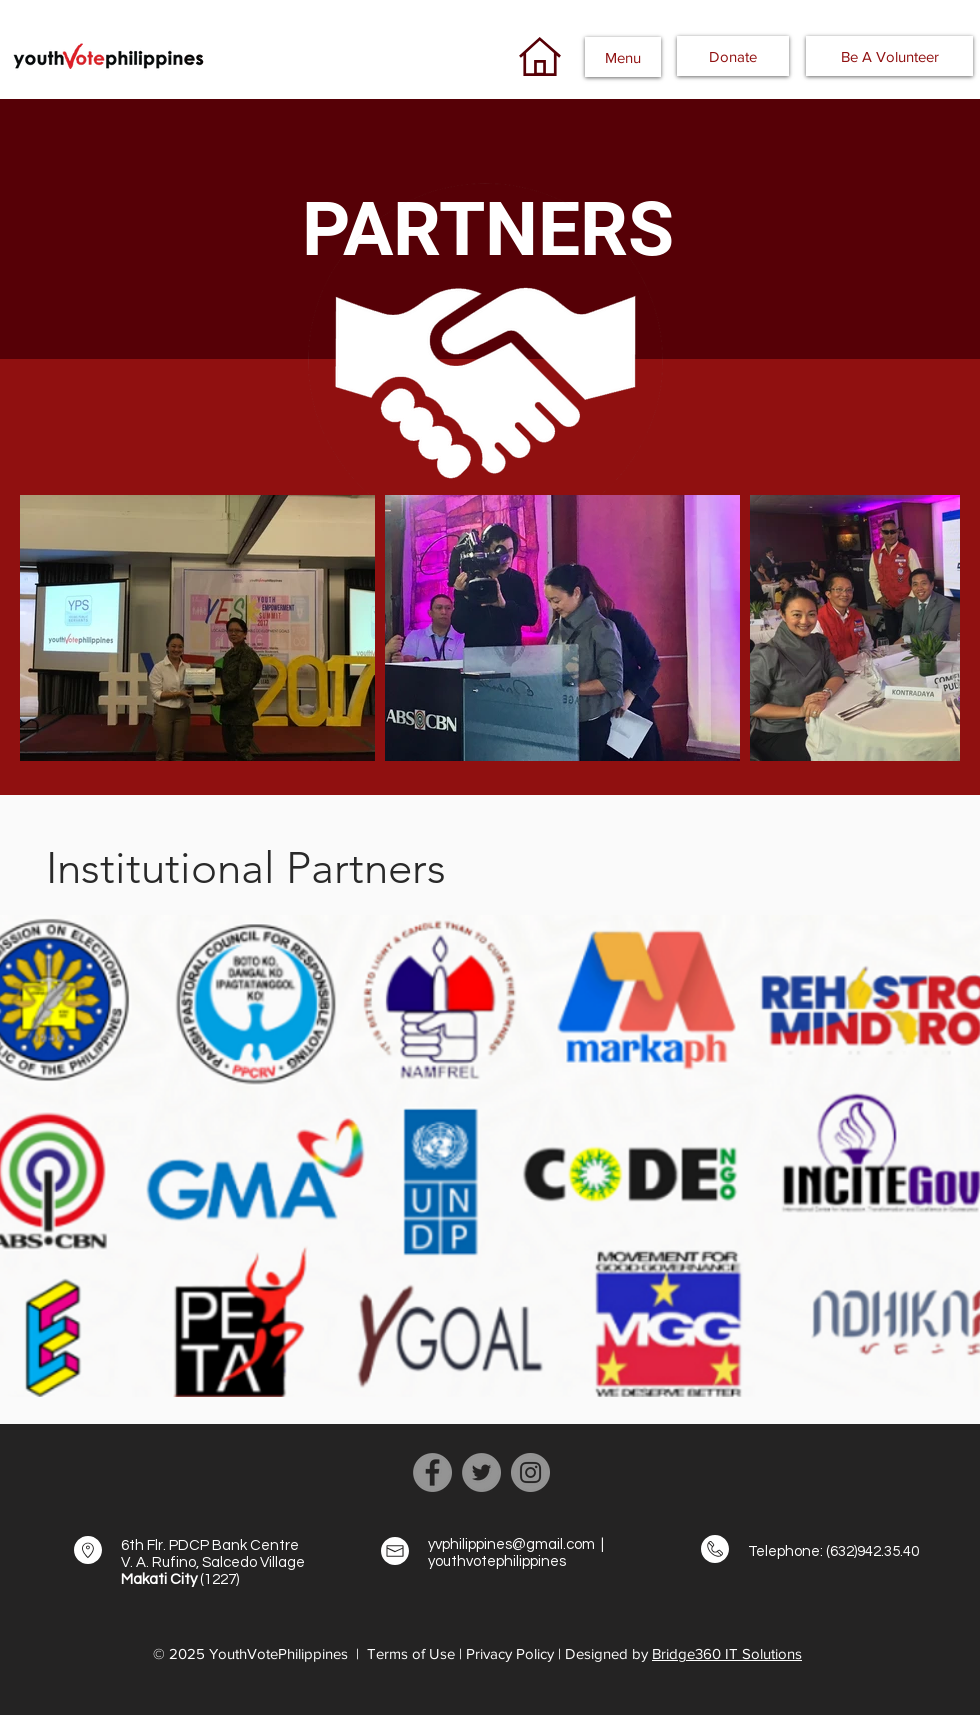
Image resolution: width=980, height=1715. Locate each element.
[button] (623, 57)
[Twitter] (481, 1472)
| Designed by (605, 1653)
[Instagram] (530, 1472)
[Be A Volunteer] (889, 56)
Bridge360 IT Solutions (727, 1653)
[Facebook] (432, 1472)
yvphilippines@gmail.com (511, 1544)
